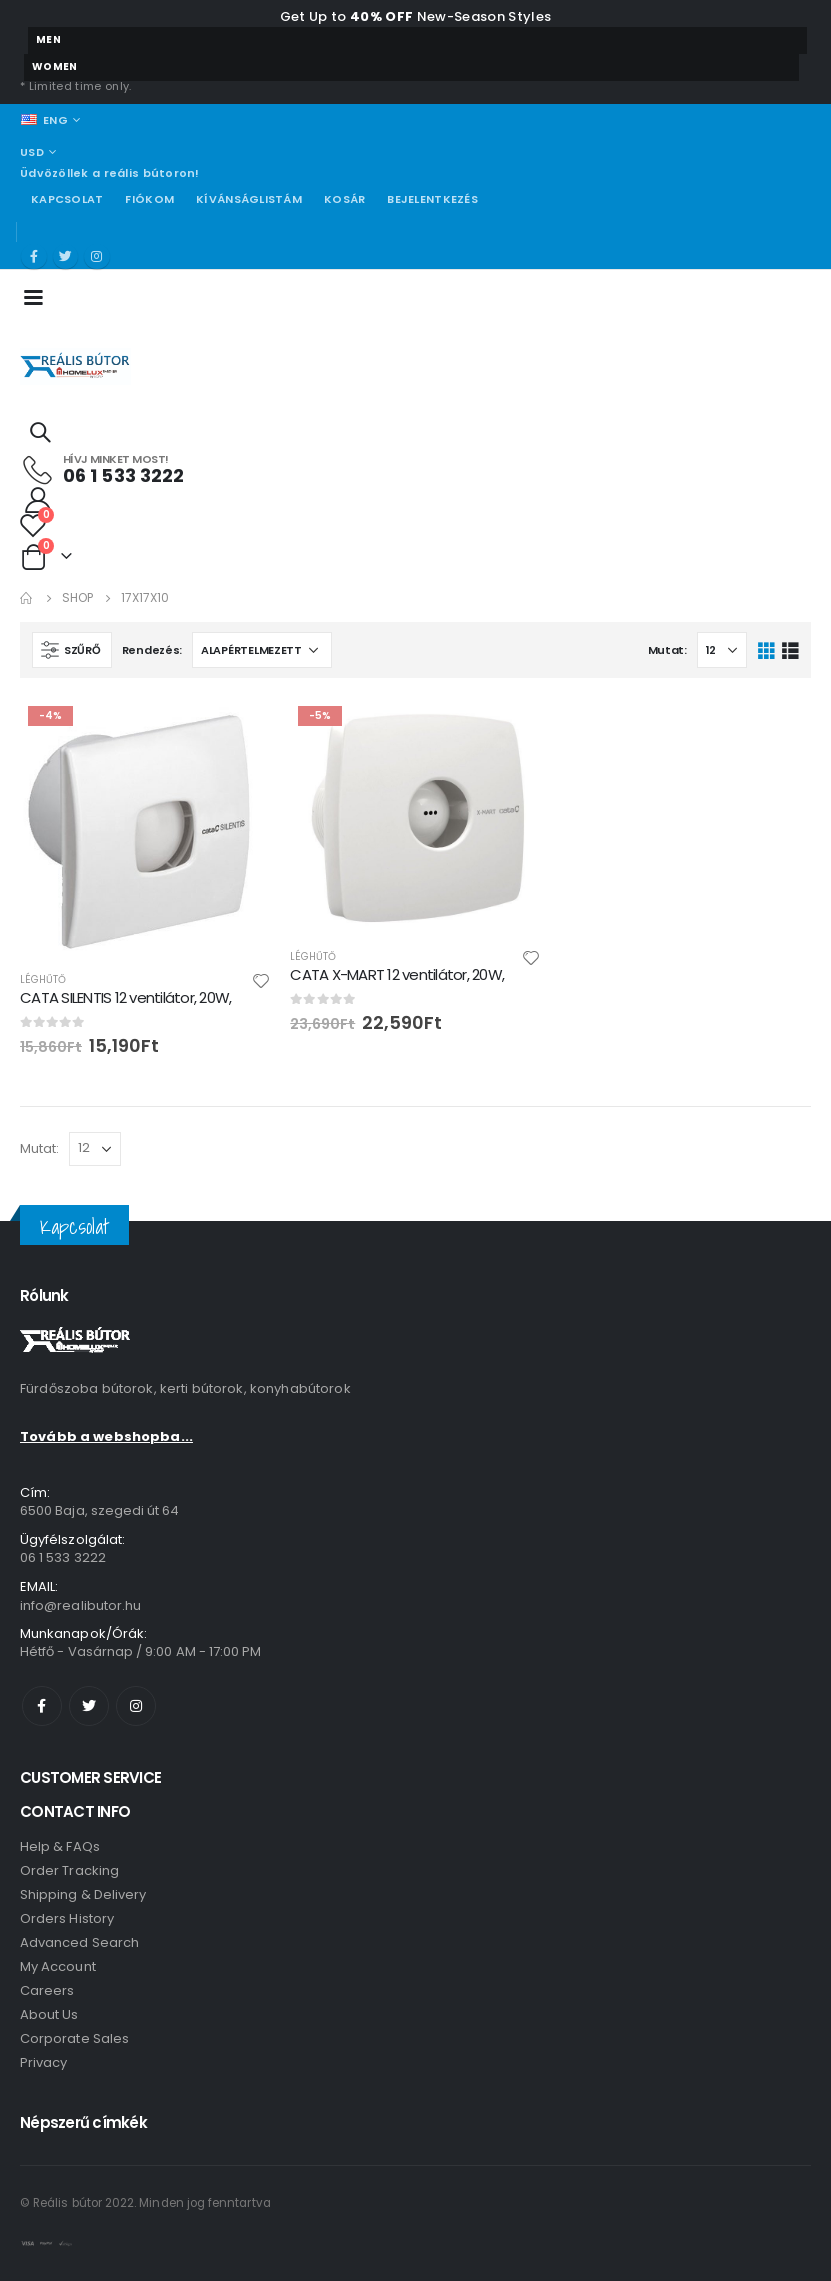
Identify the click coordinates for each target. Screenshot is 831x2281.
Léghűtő (43, 979)
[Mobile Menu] (39, 296)
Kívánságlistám (249, 199)
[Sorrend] (262, 650)
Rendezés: (152, 650)
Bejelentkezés (432, 199)
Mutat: (667, 650)
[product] (145, 826)
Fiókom (149, 199)
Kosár (344, 199)
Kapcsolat (67, 199)
